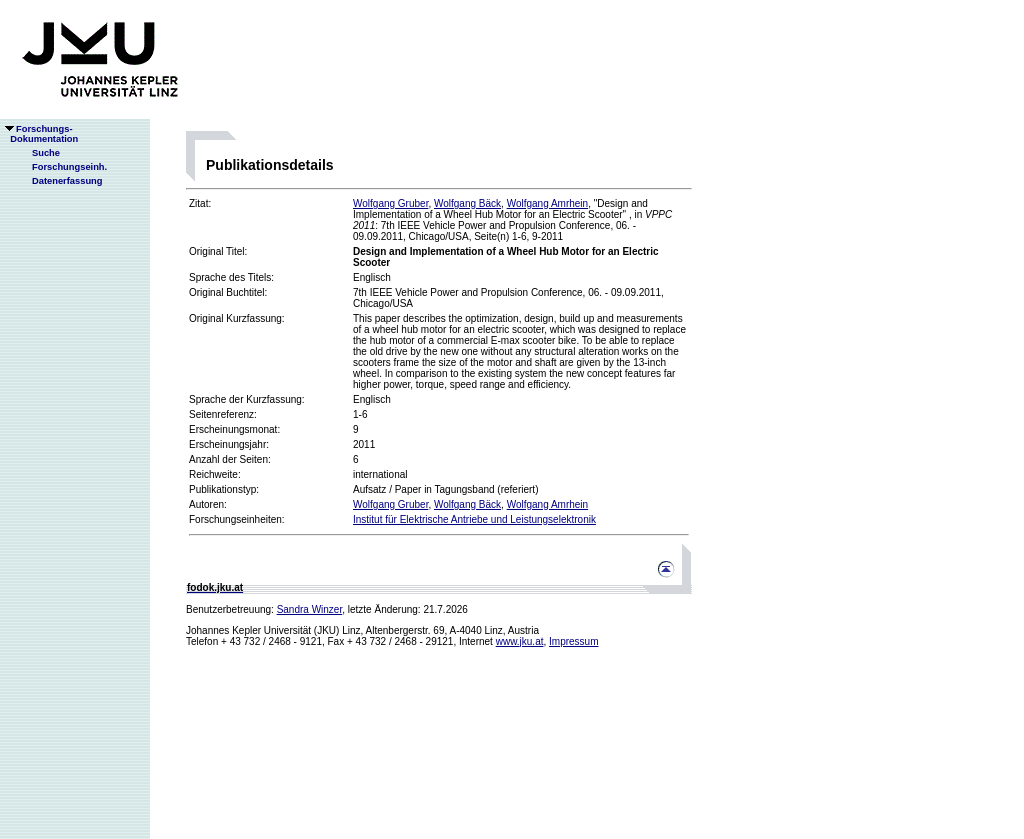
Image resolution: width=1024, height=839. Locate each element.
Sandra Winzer (310, 609)
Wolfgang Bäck (467, 203)
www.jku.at (520, 641)
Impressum (573, 641)
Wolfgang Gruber (390, 203)
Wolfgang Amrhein (548, 203)
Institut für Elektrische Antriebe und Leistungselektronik (474, 519)
